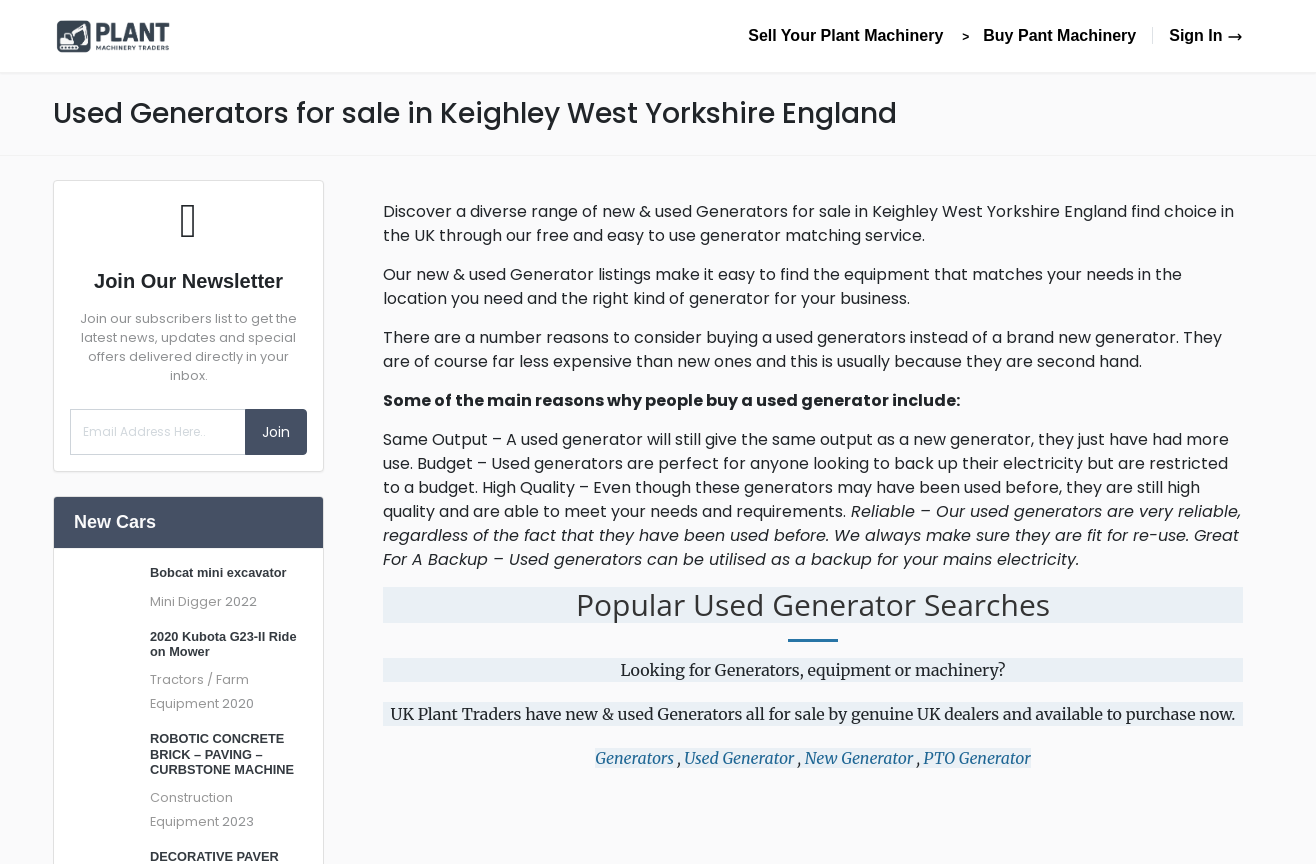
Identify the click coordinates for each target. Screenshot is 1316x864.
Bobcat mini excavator (218, 572)
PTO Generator (977, 758)
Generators (634, 758)
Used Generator (739, 758)
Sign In (1206, 35)
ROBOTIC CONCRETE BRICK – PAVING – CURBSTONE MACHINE (222, 754)
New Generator (859, 758)
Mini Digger (186, 601)
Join (276, 432)
